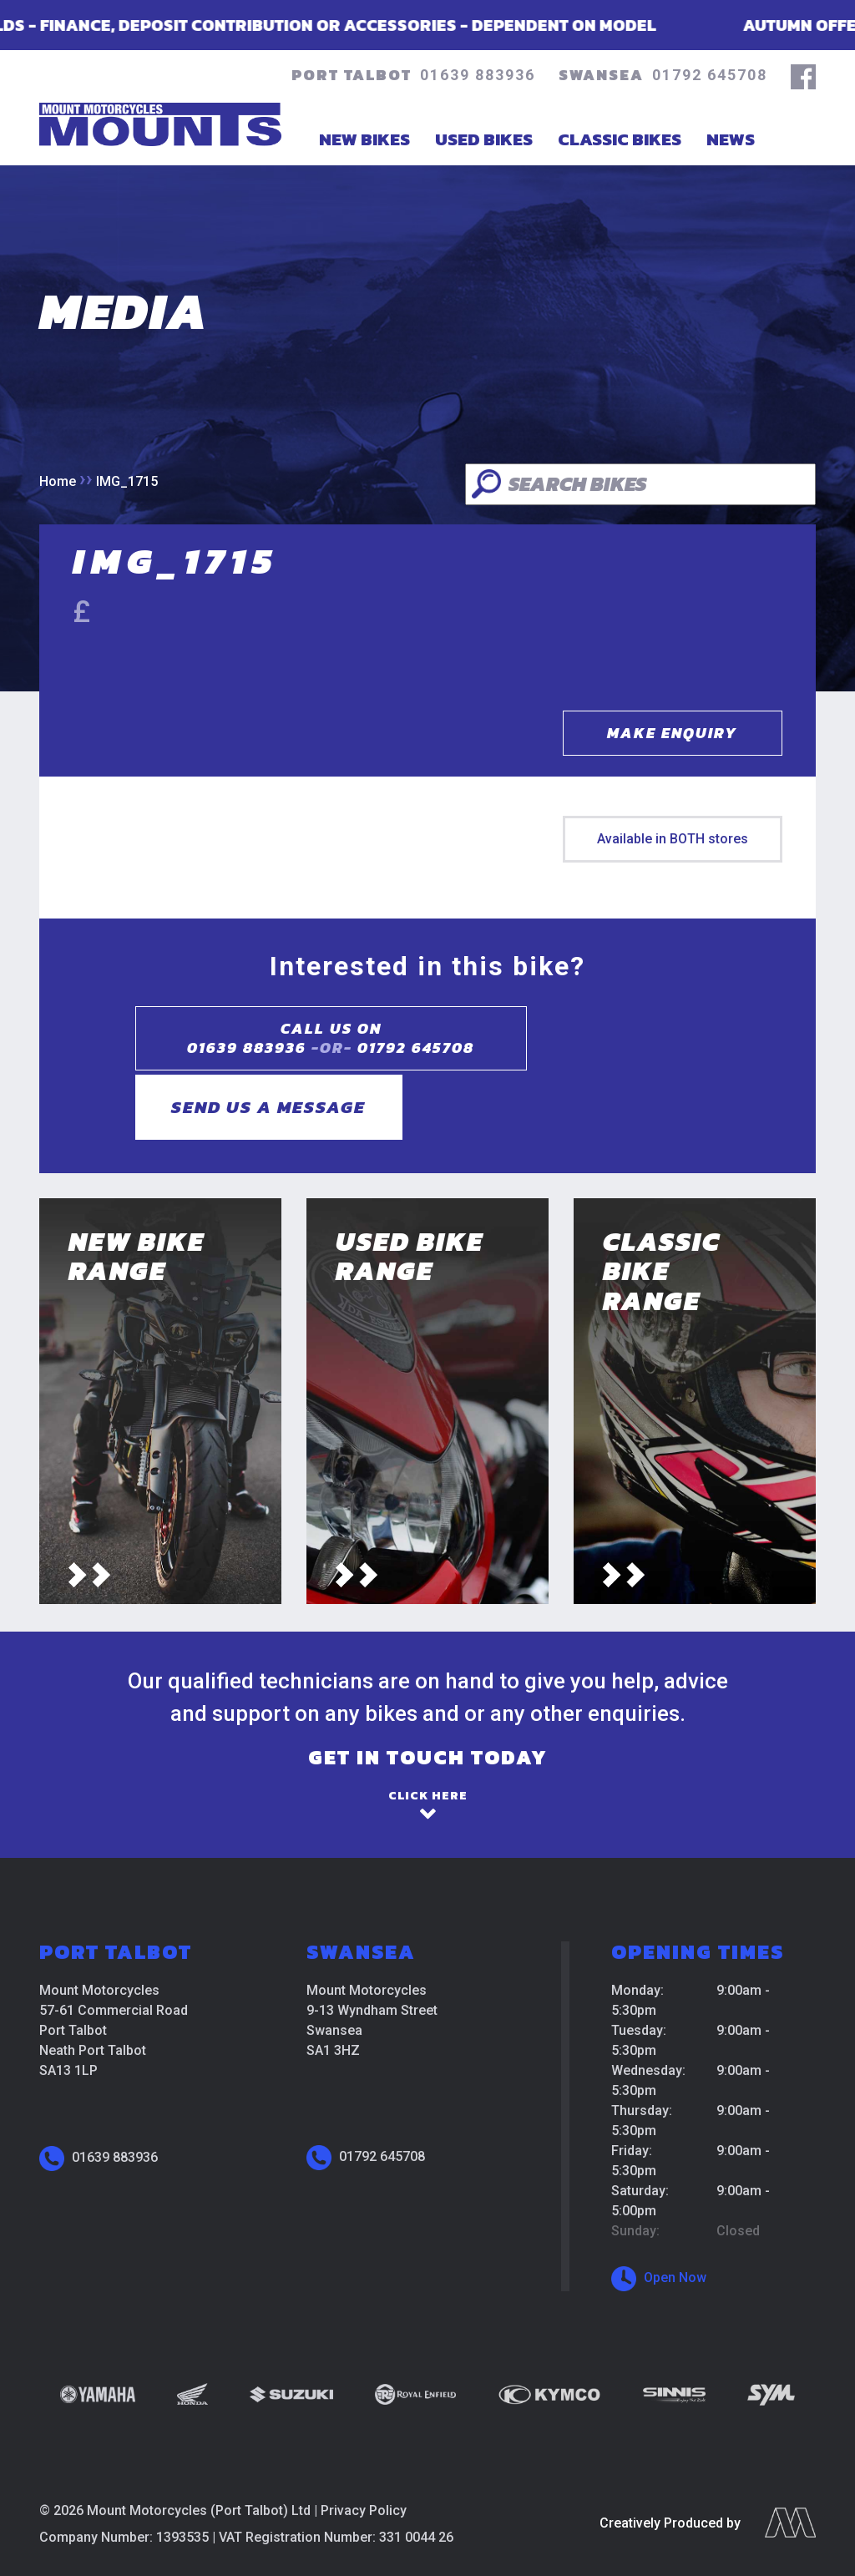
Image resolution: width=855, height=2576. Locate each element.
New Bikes (364, 139)
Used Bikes (484, 139)
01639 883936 (477, 75)
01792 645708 (709, 75)
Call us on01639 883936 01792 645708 (302, 1038)
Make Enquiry (672, 732)
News (730, 139)
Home (57, 481)
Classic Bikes (619, 139)
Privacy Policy (364, 2452)
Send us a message (602, 1038)
